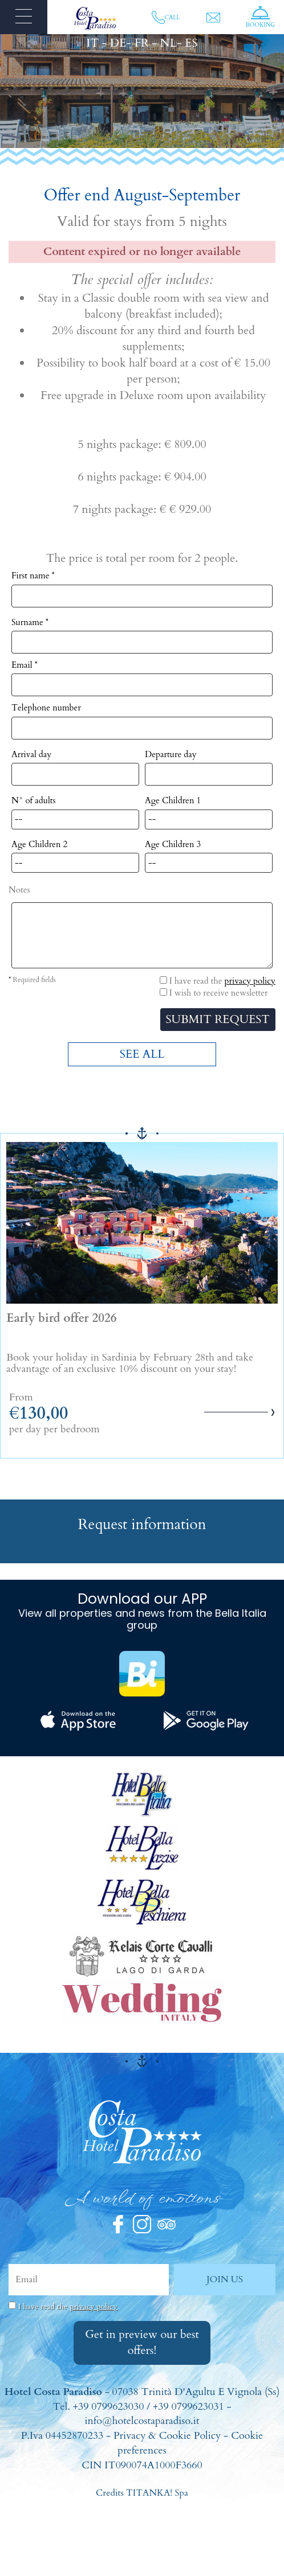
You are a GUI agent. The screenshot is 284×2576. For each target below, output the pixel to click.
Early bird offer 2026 (61, 1318)
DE (118, 43)
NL (168, 43)
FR (142, 43)
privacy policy (250, 981)
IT (93, 43)
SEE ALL (142, 1054)
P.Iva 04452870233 (62, 2436)
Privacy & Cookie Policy (167, 2436)
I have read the (67, 2306)
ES (191, 43)
